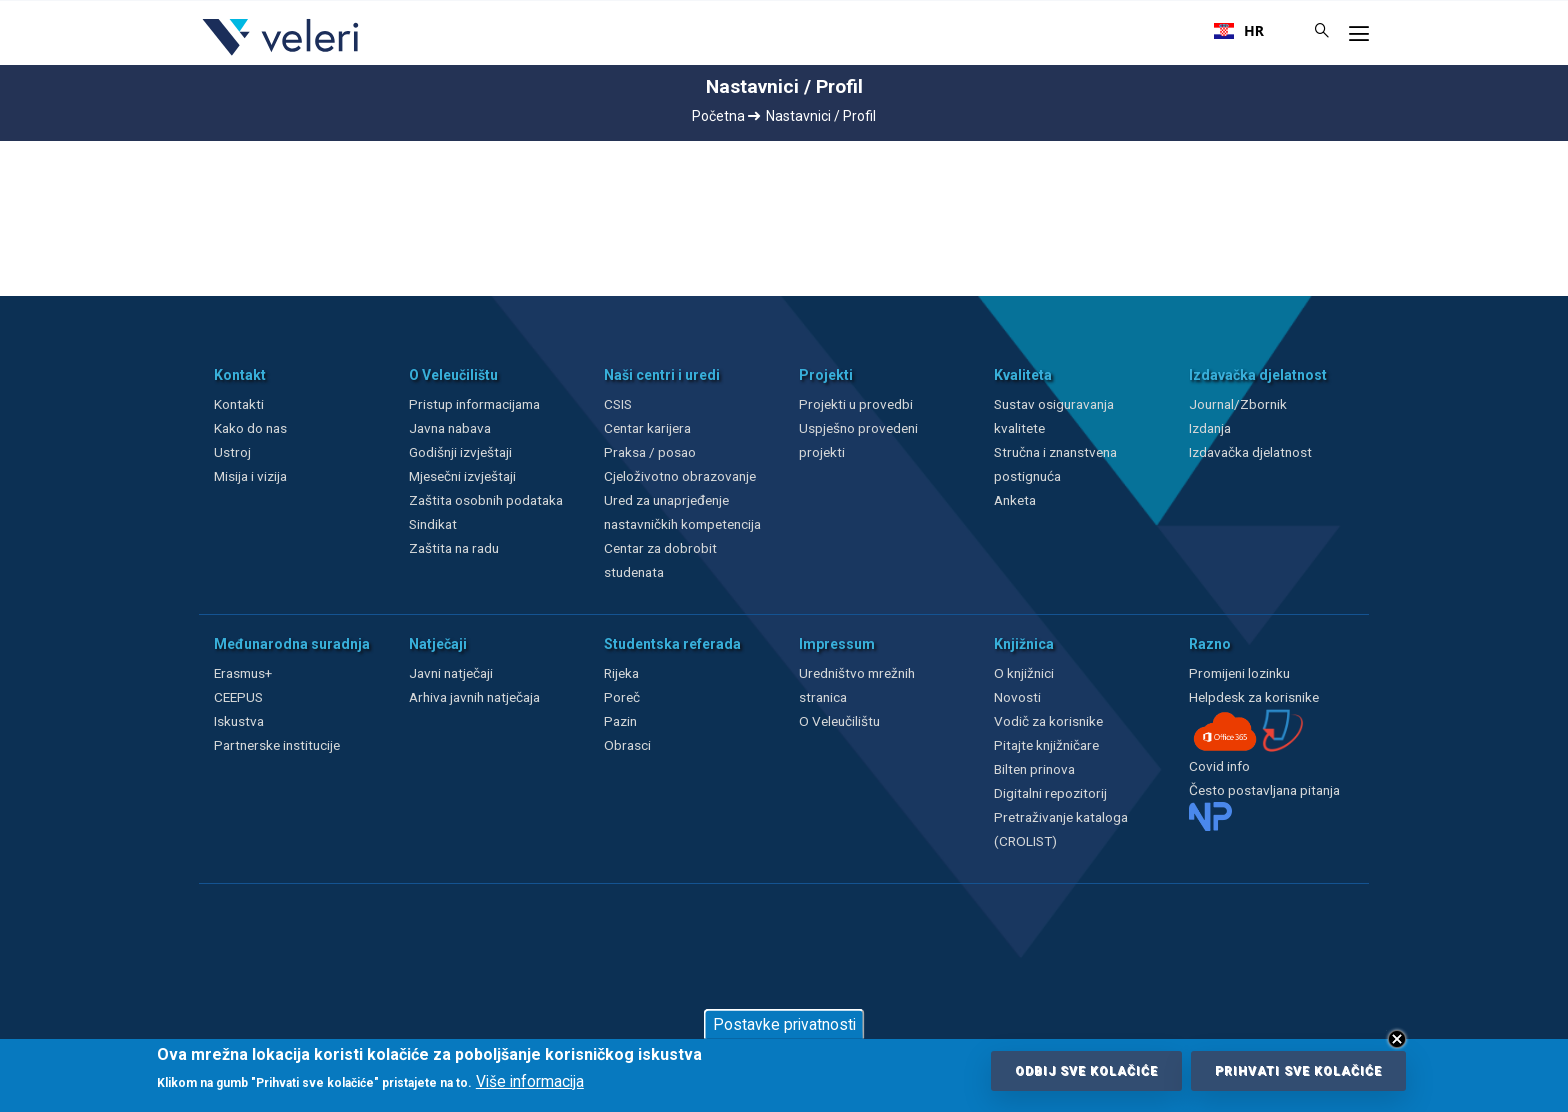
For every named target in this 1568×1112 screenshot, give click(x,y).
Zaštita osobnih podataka (486, 500)
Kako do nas (250, 428)
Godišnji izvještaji (460, 452)
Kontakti (239, 404)
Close (1397, 1039)
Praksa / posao (651, 452)
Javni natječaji (451, 673)
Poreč (622, 697)
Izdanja (1210, 428)
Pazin (620, 721)
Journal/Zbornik (1238, 404)
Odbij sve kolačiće (1086, 1071)
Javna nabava (450, 428)
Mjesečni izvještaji (462, 476)
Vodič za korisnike (1048, 721)
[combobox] (1239, 31)
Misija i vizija (250, 476)
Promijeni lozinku (1239, 673)
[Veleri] (281, 55)
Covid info (1219, 766)
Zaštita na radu (454, 548)
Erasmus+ (243, 673)
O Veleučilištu (839, 721)
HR (1239, 31)
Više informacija (530, 1082)
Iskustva (239, 721)
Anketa (1015, 500)
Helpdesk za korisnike (1254, 697)
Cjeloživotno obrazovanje (680, 476)
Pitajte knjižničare (1046, 745)
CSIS (618, 404)
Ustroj (232, 452)
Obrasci (627, 745)
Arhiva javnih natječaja (474, 697)
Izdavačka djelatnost (1250, 452)
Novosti (1017, 697)
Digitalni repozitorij (1050, 793)
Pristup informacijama (474, 404)
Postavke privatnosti (784, 1025)
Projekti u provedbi (856, 404)
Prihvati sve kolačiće (1298, 1071)
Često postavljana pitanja (1264, 790)
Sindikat (433, 524)
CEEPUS (238, 697)
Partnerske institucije (277, 745)
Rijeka (621, 673)
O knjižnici (1024, 673)
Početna (726, 116)
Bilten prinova (1034, 769)
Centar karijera (647, 428)
